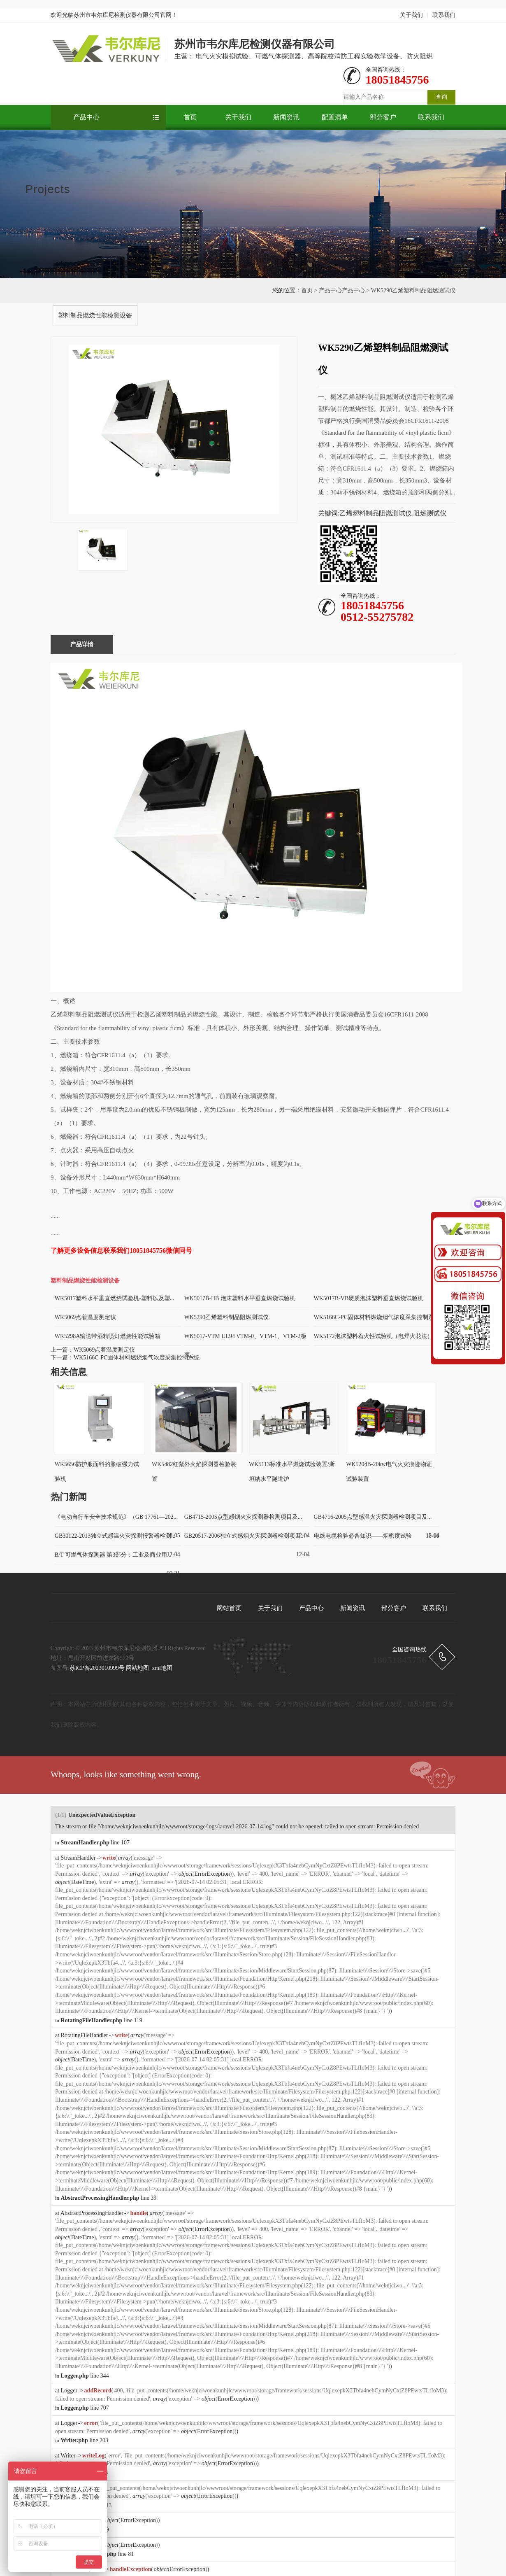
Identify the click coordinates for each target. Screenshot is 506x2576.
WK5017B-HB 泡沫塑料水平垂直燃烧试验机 (239, 1298)
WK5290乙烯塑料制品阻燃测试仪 (226, 1317)
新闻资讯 (286, 117)
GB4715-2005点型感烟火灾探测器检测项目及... (243, 1517)
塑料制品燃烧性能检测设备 (95, 315)
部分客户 (383, 117)
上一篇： (62, 1350)
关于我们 (411, 15)
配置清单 (335, 117)
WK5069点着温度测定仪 (85, 1317)
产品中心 (86, 117)
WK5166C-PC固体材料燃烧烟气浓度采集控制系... (376, 1317)
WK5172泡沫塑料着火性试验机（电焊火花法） (373, 1336)
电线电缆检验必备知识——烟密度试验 (363, 1536)
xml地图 (162, 1668)
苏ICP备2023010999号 (97, 1668)
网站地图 (137, 1668)
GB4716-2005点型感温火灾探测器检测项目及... (373, 1517)
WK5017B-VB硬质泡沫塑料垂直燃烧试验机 (369, 1298)
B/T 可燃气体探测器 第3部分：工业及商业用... (113, 1555)
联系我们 (443, 15)
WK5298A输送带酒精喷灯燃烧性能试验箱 (107, 1336)
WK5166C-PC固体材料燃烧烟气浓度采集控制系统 (137, 1357)
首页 (190, 117)
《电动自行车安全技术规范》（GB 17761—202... (116, 1517)
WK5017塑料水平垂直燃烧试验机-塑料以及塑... (114, 1298)
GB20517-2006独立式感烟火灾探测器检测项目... (244, 1536)
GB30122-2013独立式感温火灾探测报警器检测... (115, 1536)
